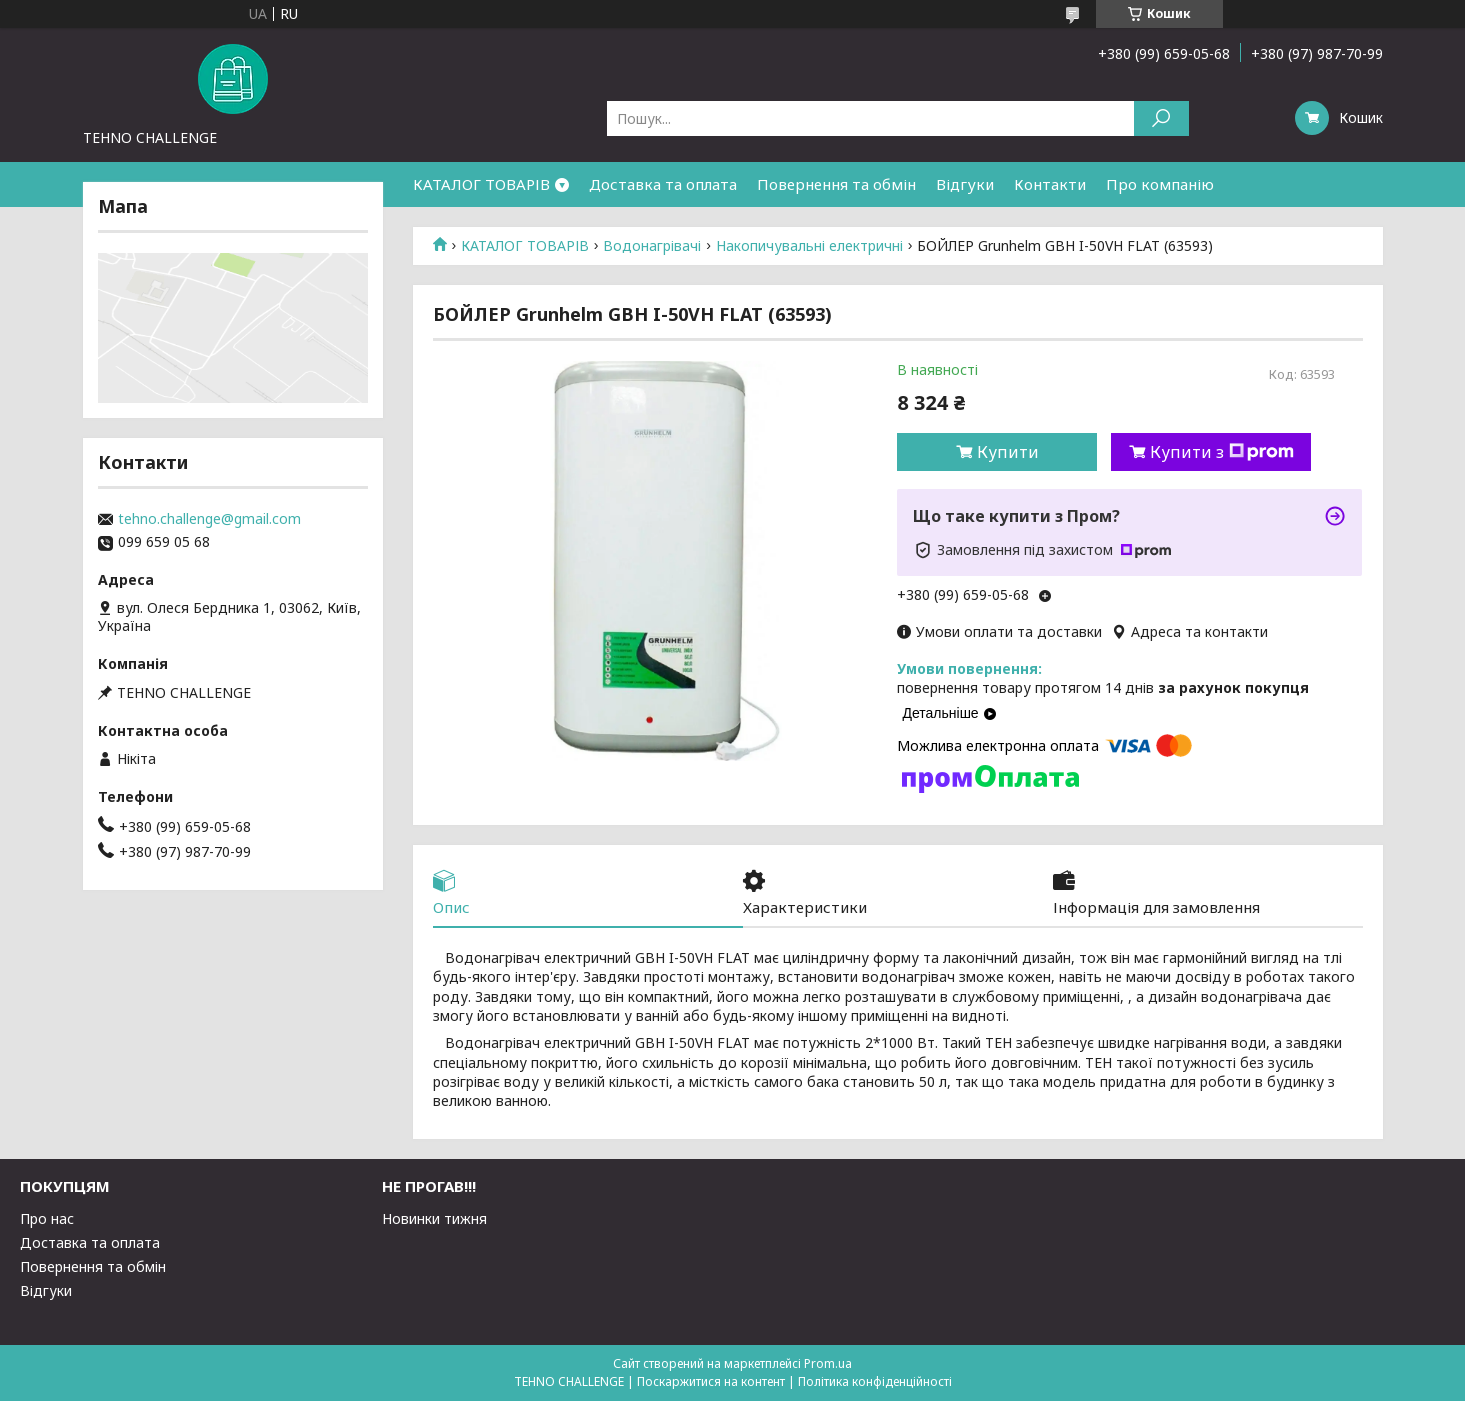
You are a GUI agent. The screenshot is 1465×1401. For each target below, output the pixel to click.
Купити (1008, 452)
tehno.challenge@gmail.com (209, 519)
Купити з (1222, 452)
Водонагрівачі (652, 246)
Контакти (1050, 184)
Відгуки (965, 184)
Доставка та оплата (663, 184)
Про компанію (1160, 184)
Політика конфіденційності (875, 1381)
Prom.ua (828, 1363)
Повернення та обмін (836, 184)
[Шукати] (1161, 118)
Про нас (47, 1218)
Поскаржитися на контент (711, 1381)
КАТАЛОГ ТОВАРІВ (481, 184)
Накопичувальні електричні (809, 246)
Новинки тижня (434, 1218)
